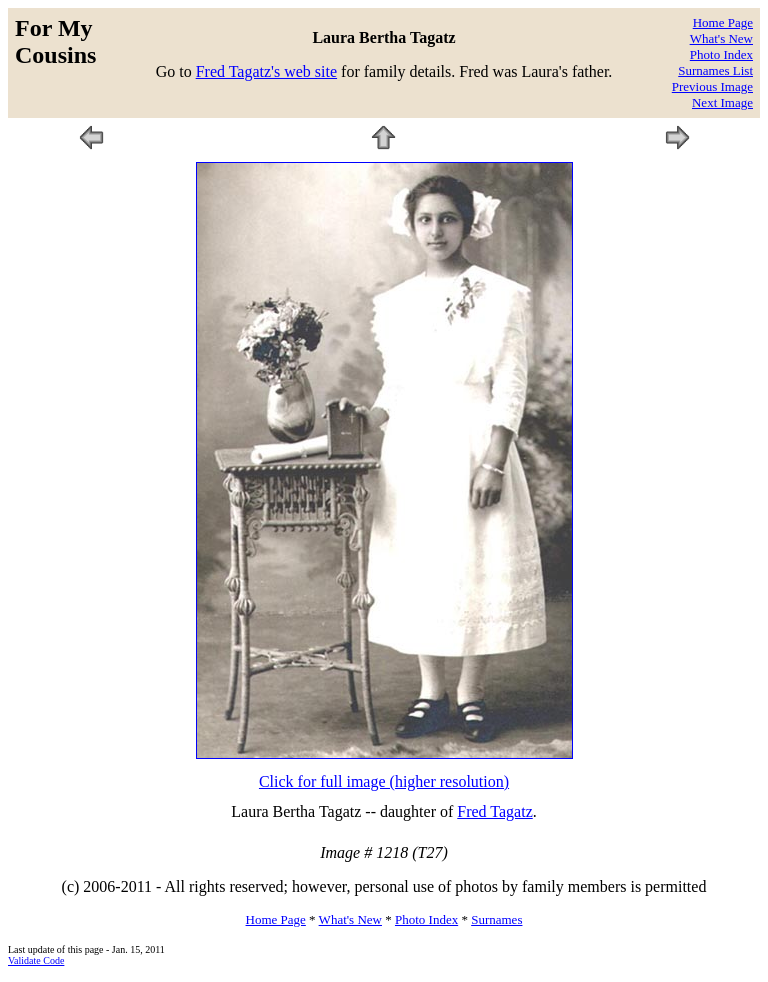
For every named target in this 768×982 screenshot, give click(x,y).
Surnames (496, 919)
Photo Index (721, 54)
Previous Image (712, 86)
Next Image (722, 102)
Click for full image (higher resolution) (384, 781)
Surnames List (715, 70)
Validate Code (36, 960)
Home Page (723, 22)
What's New (721, 38)
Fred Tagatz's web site (266, 71)
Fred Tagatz (494, 811)
